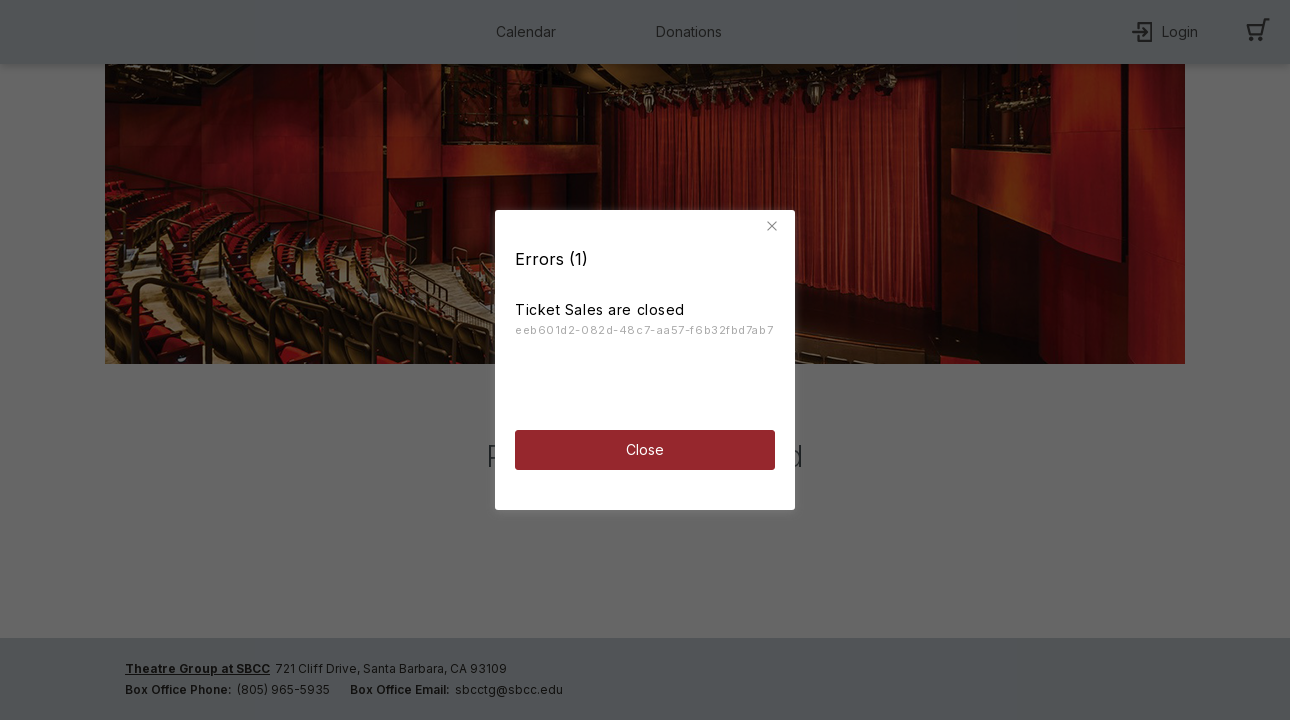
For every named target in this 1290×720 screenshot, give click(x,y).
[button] (775, 226)
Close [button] (645, 449)
